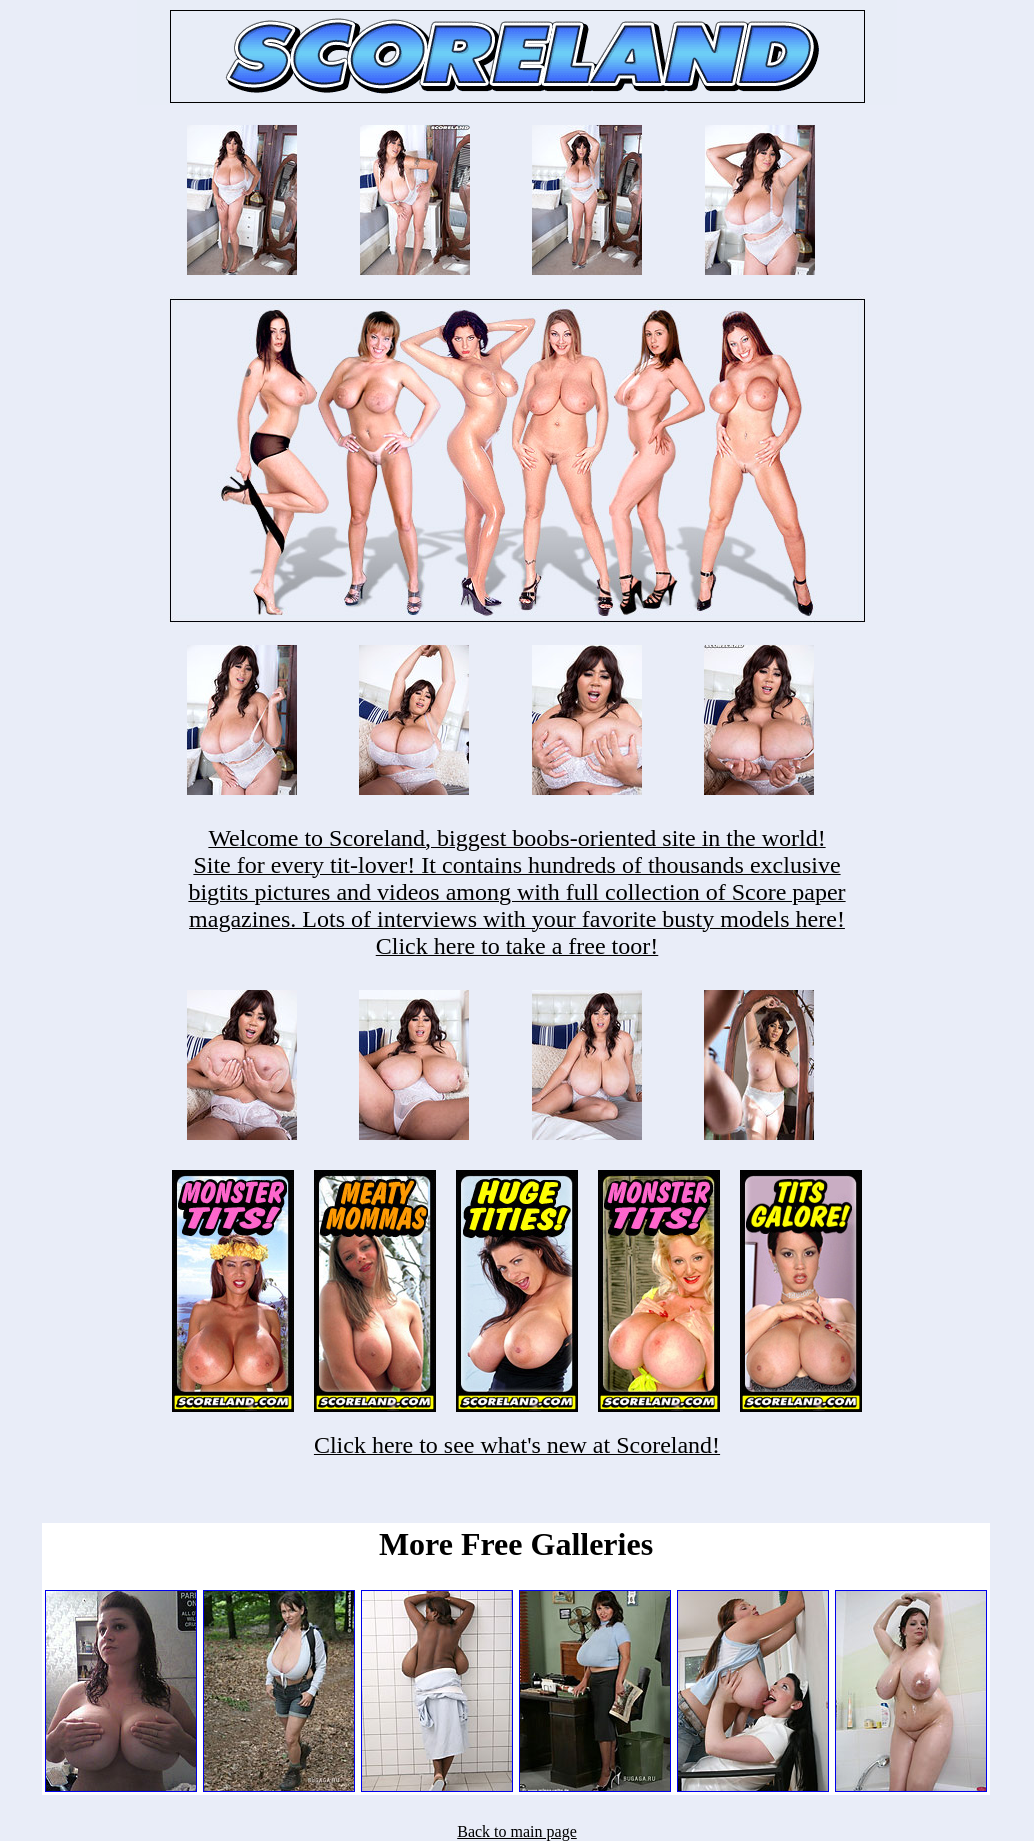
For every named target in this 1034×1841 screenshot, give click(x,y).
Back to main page (517, 1831)
